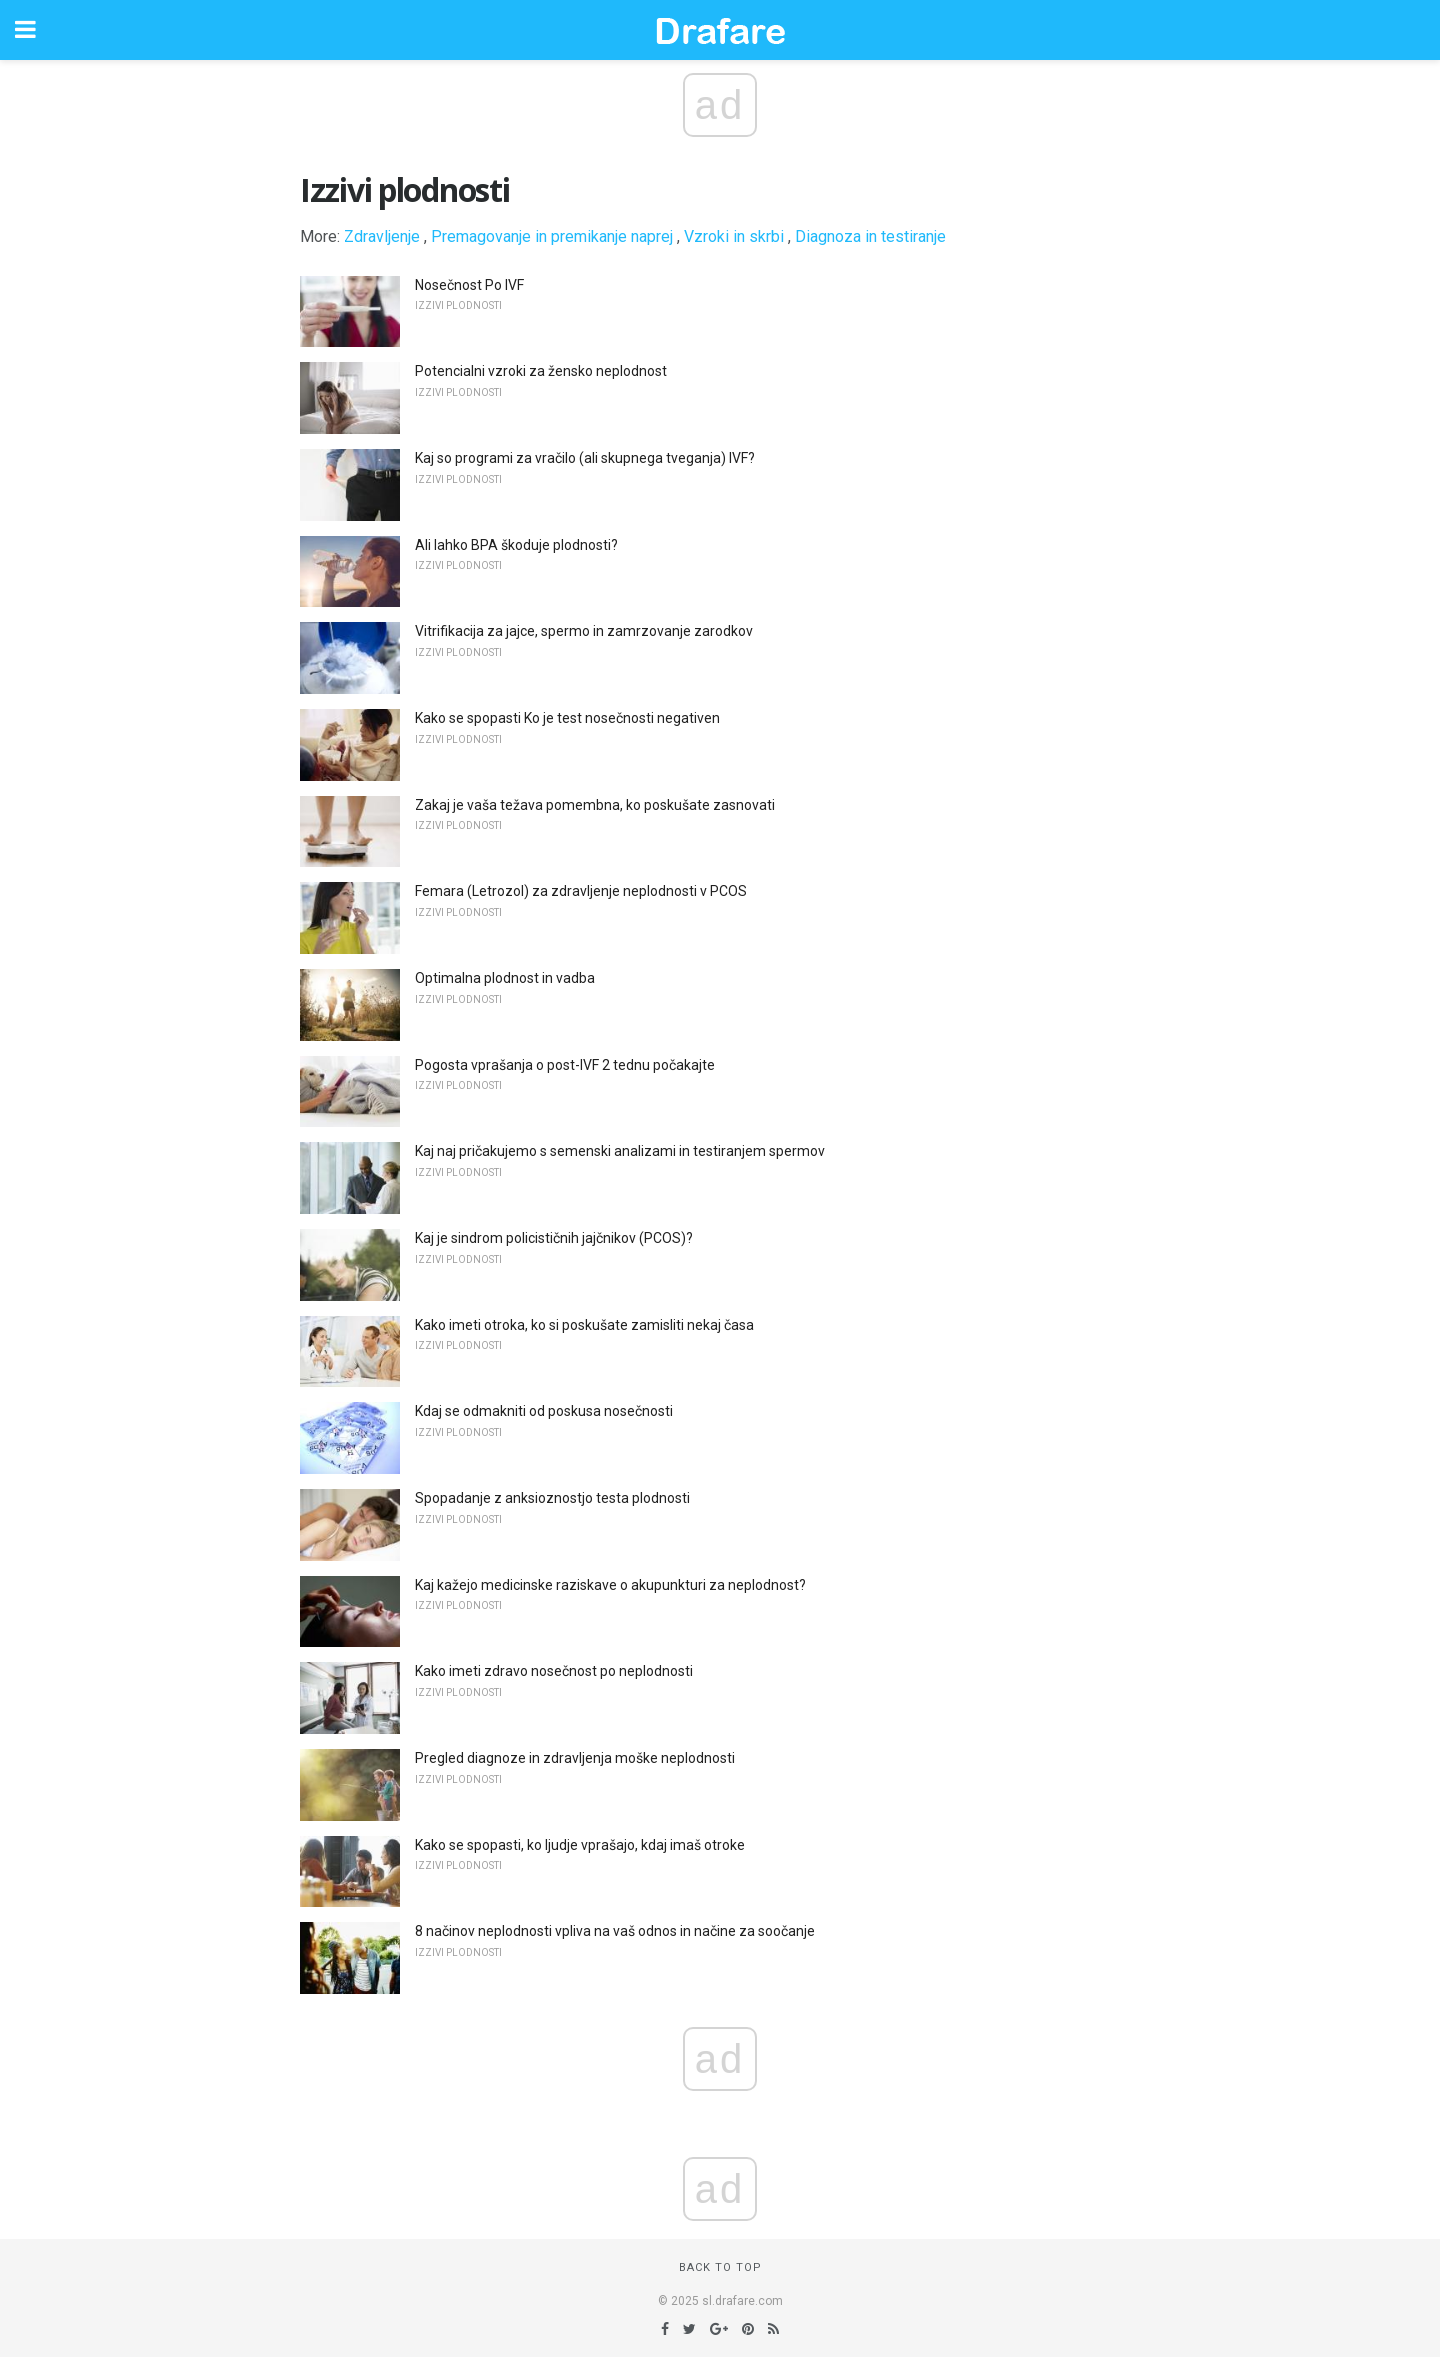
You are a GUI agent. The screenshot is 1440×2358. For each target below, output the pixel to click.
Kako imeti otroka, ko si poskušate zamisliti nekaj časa (584, 1325)
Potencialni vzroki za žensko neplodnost (541, 371)
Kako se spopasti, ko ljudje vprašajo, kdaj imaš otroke (580, 1845)
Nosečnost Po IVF (469, 285)
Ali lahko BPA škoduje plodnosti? (516, 545)
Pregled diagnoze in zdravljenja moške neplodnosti (575, 1758)
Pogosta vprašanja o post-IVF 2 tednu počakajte (565, 1065)
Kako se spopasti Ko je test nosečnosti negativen (567, 718)
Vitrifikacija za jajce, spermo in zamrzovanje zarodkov (584, 631)
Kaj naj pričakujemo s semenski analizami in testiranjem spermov (620, 1151)
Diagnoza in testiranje (870, 236)
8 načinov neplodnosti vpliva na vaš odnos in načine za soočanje (615, 1931)
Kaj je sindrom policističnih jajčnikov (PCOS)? (554, 1238)
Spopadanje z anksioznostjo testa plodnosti (552, 1498)
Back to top (720, 2267)
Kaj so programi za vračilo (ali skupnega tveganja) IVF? (585, 458)
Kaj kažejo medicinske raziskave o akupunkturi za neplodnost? (610, 1585)
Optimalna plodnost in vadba (505, 978)
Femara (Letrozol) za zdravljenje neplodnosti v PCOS (581, 891)
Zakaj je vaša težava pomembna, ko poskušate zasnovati (595, 805)
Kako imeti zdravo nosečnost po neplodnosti (554, 1671)
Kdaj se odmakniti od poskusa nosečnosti (544, 1411)
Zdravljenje (382, 236)
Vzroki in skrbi (734, 236)
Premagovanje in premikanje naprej (552, 236)
